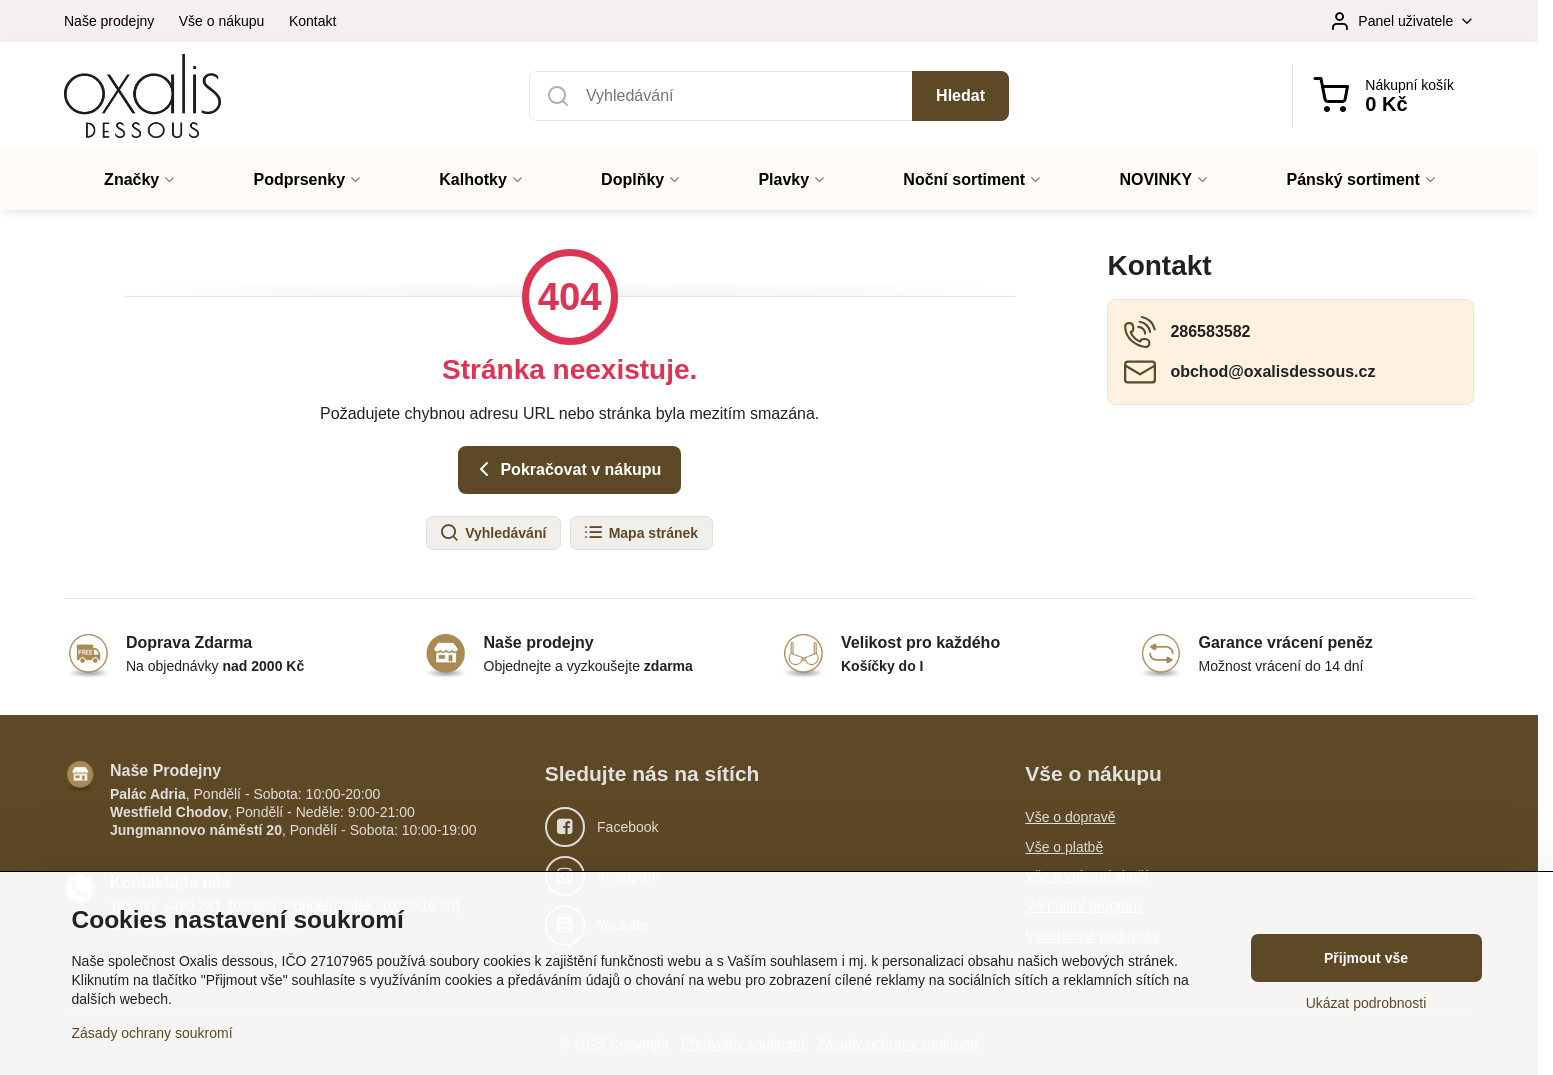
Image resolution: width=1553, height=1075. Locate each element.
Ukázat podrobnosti (1366, 1003)
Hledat (960, 95)
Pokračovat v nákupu (566, 469)
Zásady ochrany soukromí (152, 1033)
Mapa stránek (640, 533)
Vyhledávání (492, 533)
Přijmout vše (1366, 958)
